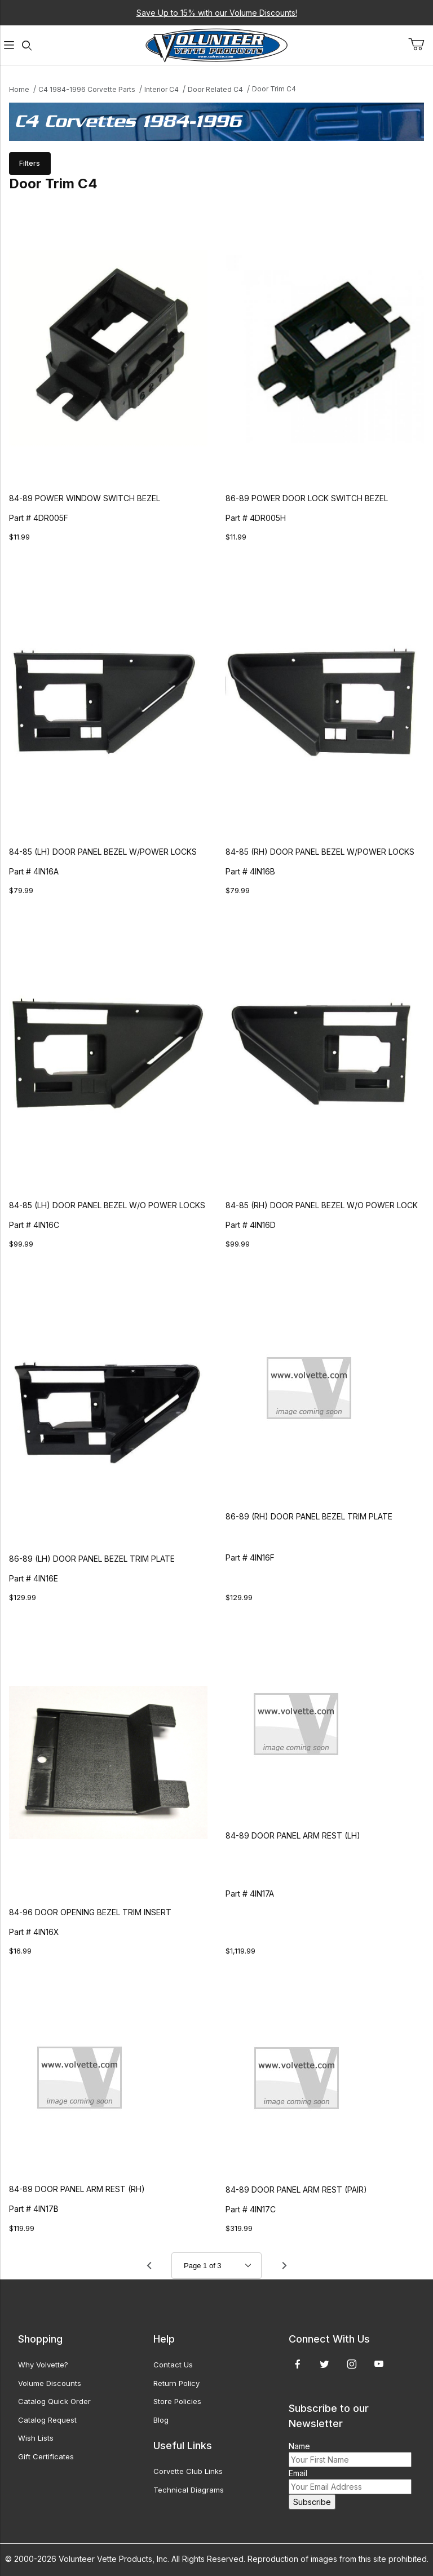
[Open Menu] (9, 45)
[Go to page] (216, 2265)
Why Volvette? (43, 2364)
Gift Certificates (46, 2456)
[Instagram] (351, 2364)
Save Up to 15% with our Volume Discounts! (216, 12)
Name (299, 2446)
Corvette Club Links (188, 2471)
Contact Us (173, 2364)
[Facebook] (298, 2364)
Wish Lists (36, 2437)
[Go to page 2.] (284, 2265)
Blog (161, 2419)
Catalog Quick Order (54, 2401)
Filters (29, 163)
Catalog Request (47, 2419)
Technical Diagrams (188, 2489)
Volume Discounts (49, 2383)
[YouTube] (379, 2364)
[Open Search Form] (27, 45)
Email (298, 2473)
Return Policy (176, 2383)
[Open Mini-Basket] (420, 44)
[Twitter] (324, 2364)
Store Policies (177, 2401)
